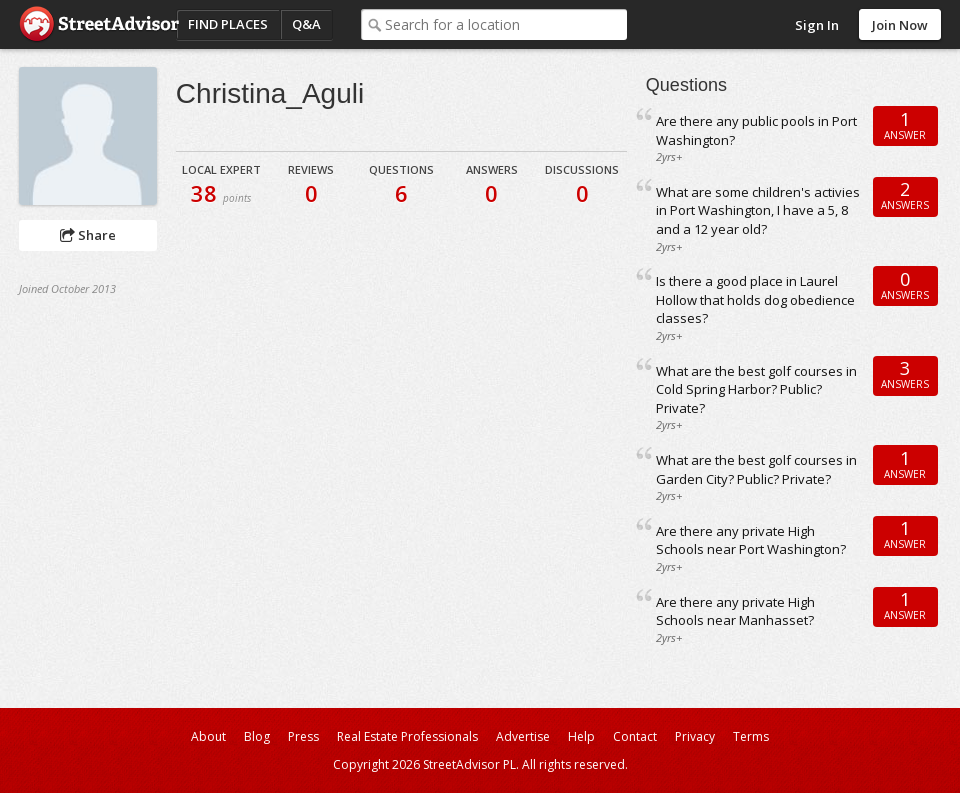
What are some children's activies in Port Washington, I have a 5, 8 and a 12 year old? (758, 210)
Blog (257, 736)
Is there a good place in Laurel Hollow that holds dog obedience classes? (755, 299)
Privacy (695, 736)
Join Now (900, 25)
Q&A (306, 24)
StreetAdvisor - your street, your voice (99, 24)
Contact (635, 736)
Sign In (817, 25)
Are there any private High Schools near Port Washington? (751, 540)
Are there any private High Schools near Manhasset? (735, 611)
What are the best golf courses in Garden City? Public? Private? (756, 469)
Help (581, 736)
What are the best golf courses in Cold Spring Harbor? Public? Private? (756, 389)
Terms (751, 736)
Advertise (523, 736)
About (208, 736)
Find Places (228, 24)
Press (303, 736)
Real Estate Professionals (407, 736)
